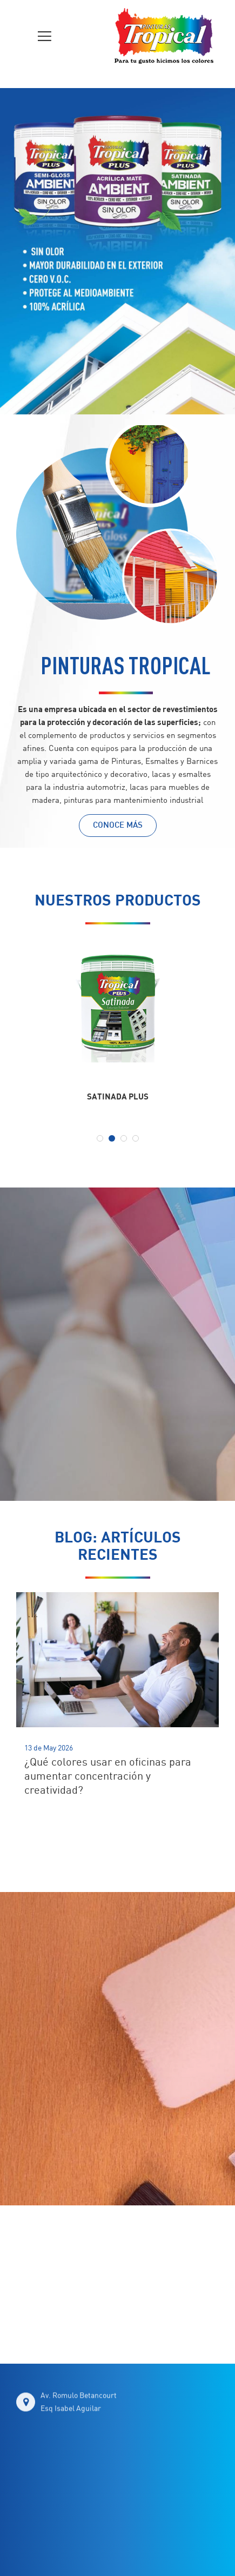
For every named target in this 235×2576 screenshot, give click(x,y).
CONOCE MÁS (118, 825)
